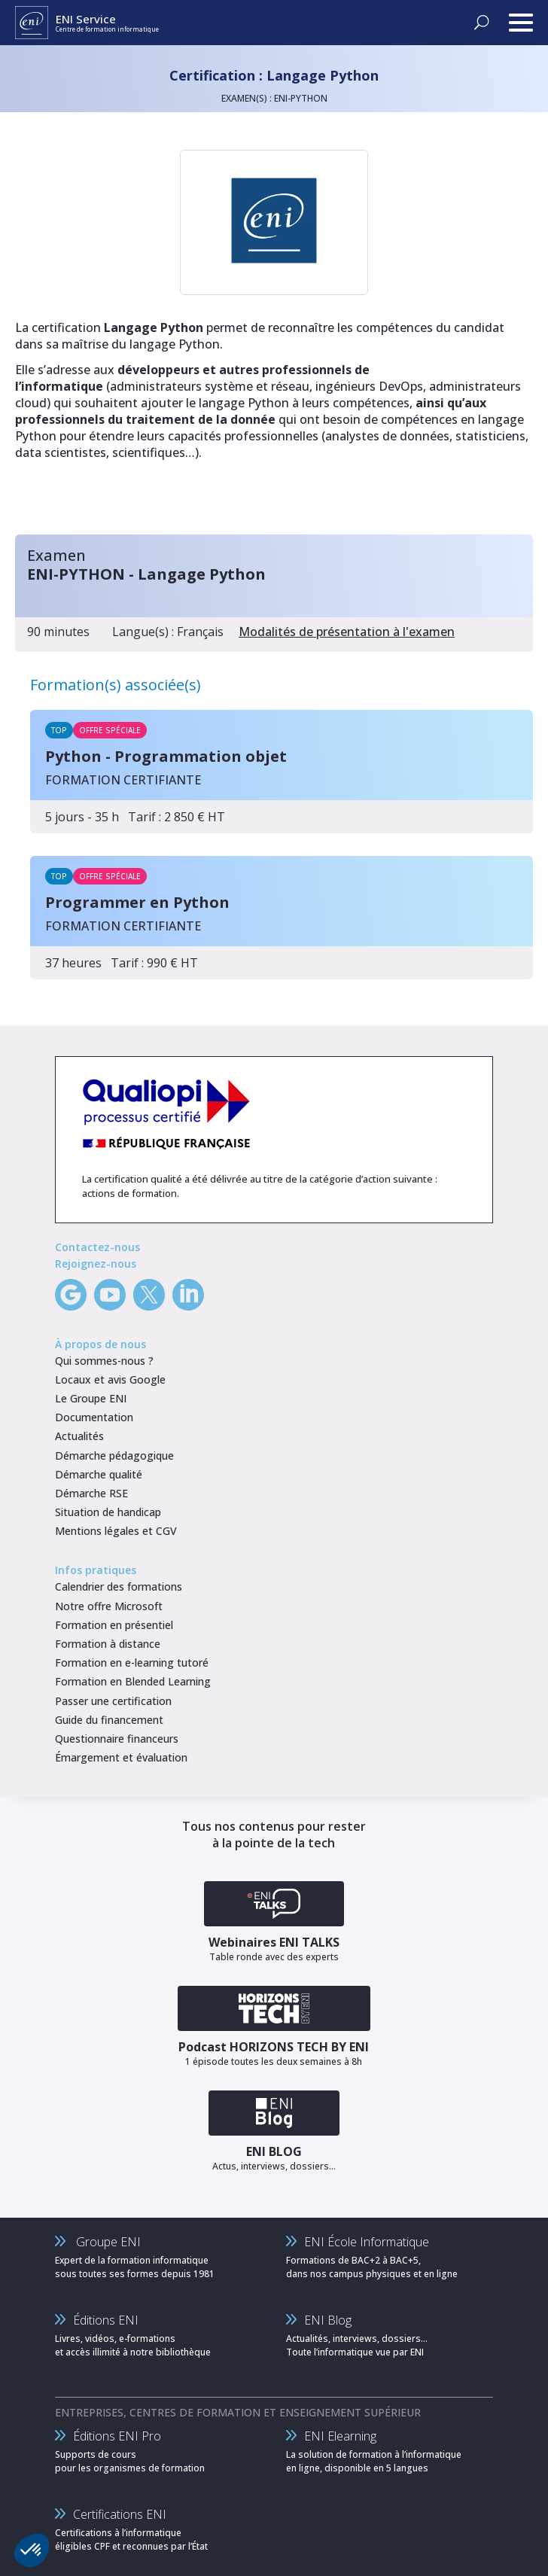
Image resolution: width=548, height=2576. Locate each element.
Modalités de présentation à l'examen (347, 631)
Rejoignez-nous (95, 1263)
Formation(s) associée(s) (115, 684)
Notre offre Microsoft (109, 1606)
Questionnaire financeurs (116, 1738)
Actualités (79, 1436)
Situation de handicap (108, 1512)
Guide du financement (109, 1720)
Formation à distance (107, 1644)
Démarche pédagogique (114, 1455)
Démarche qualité (98, 1474)
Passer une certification (113, 1701)
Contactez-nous (97, 1247)
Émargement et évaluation (121, 1757)
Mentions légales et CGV (116, 1531)
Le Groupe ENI (90, 1398)
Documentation (94, 1417)
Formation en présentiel (114, 1625)
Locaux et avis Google (110, 1379)
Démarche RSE (91, 1493)
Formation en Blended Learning (133, 1681)
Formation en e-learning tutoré (132, 1662)
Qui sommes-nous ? (104, 1360)
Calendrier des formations (118, 1586)
